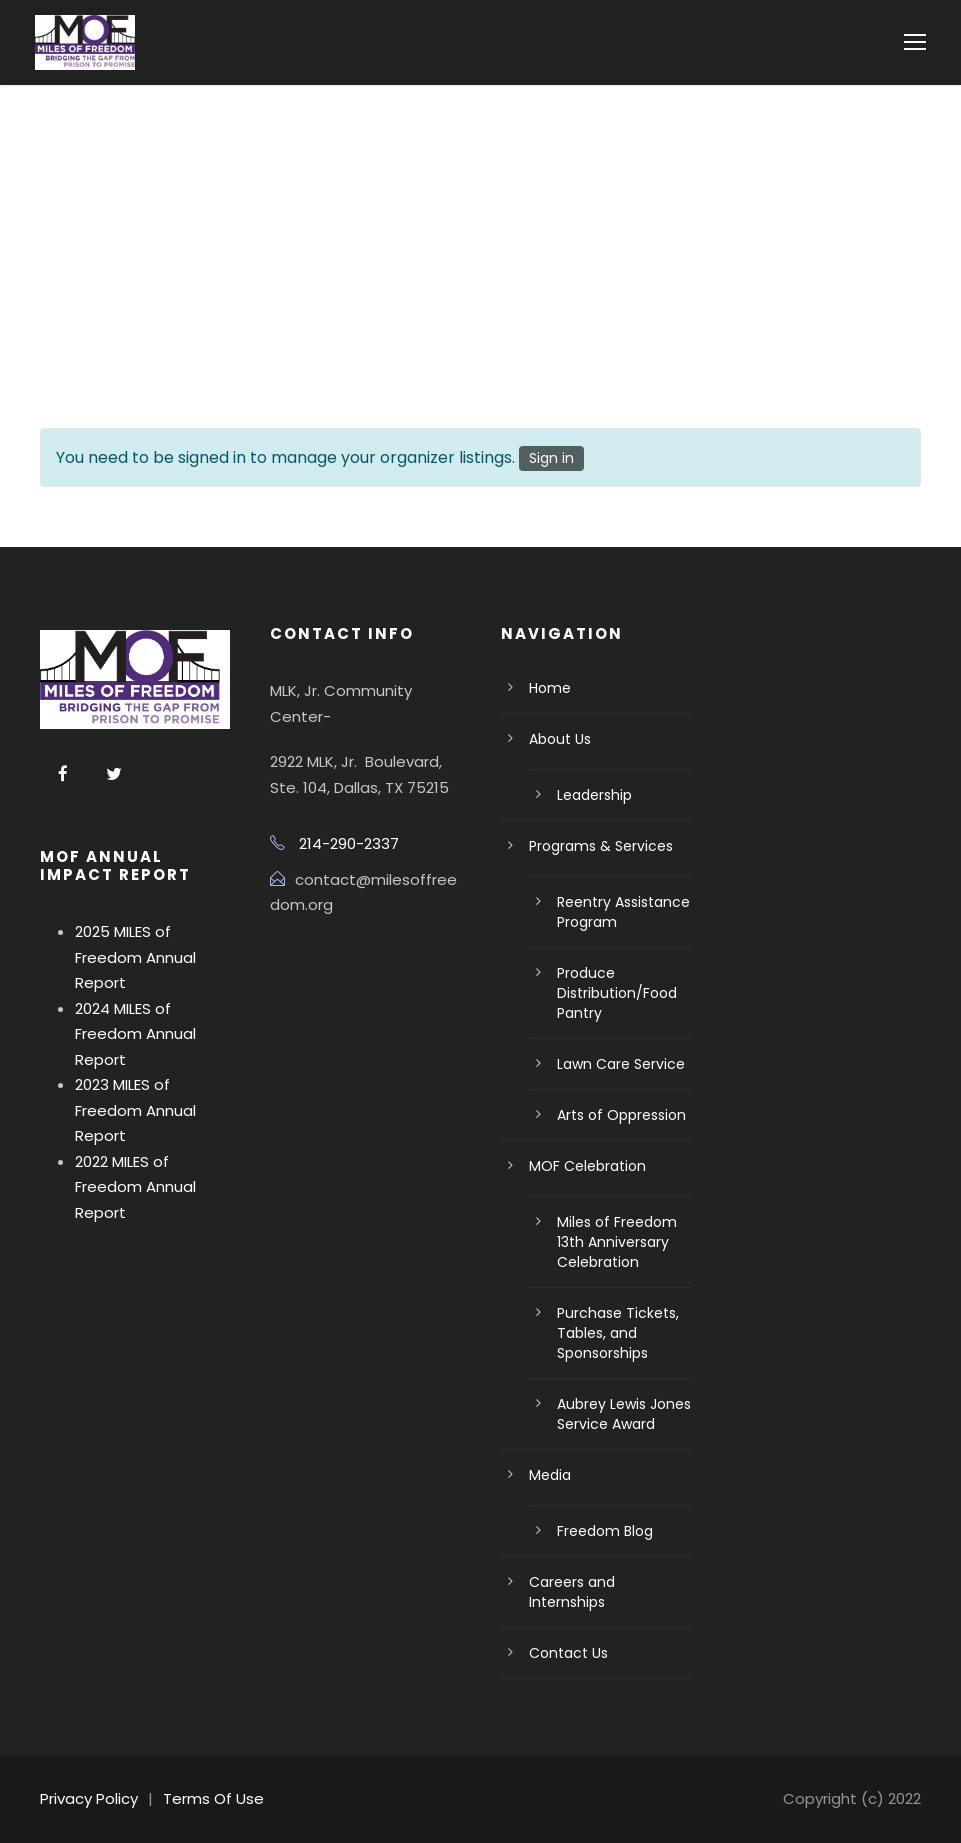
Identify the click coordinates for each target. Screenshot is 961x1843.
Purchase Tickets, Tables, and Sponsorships (618, 1333)
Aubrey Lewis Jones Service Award (624, 1414)
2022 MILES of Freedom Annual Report (135, 1187)
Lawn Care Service (621, 1064)
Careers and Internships (572, 1592)
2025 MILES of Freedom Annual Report (135, 957)
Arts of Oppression (621, 1115)
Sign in (551, 458)
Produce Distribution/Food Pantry (617, 993)
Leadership (594, 795)
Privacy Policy (89, 1798)
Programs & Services (601, 846)
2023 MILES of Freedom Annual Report (135, 1110)
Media (550, 1475)
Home (550, 688)
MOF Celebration (587, 1166)
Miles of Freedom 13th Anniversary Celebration (617, 1242)
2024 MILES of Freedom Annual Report (135, 1034)
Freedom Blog (605, 1531)
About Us (560, 739)
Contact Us (568, 1653)
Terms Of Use (213, 1798)
